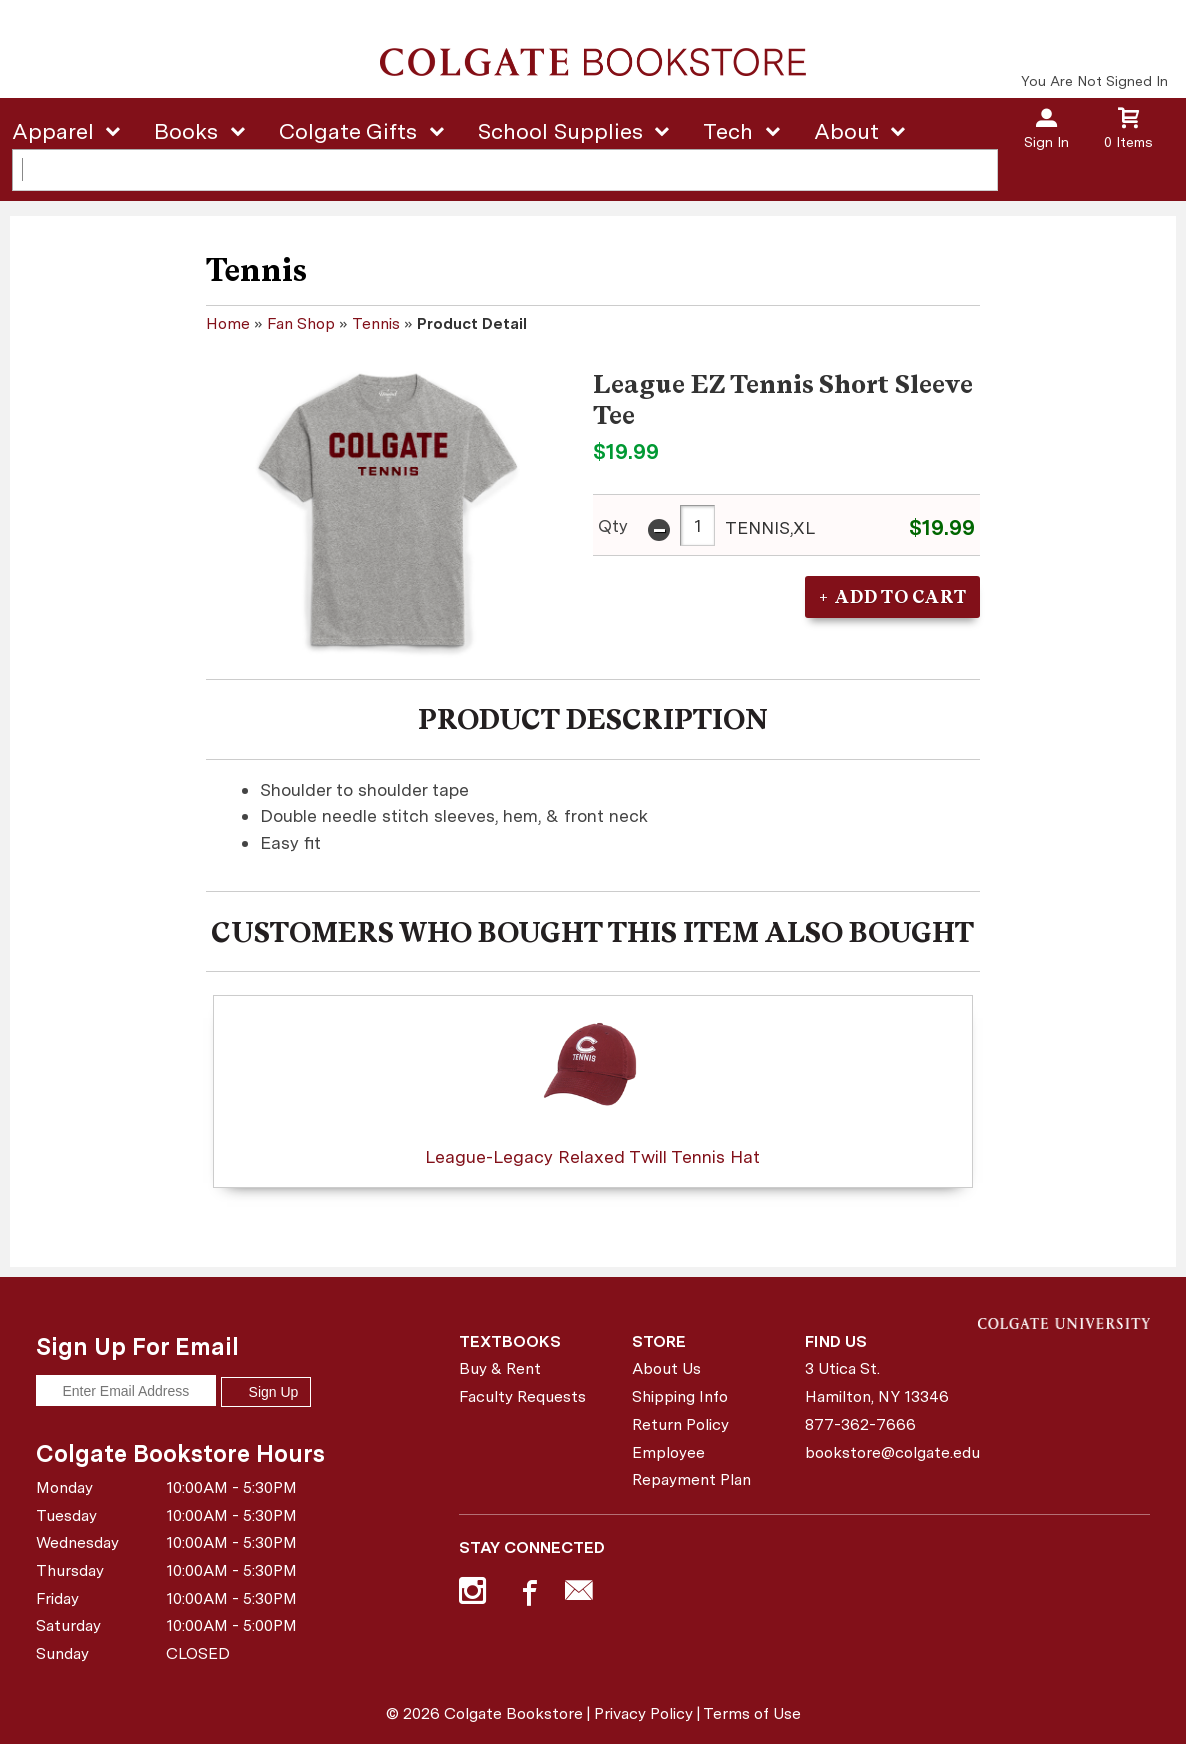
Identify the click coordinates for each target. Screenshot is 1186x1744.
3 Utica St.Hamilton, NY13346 (877, 1382)
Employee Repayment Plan (691, 1466)
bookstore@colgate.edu (884, 1452)
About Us (666, 1368)
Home (228, 323)
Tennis (376, 323)
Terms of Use (752, 1713)
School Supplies (560, 131)
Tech (728, 131)
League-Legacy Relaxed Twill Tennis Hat (592, 1085)
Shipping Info (680, 1396)
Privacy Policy (643, 1713)
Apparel (53, 131)
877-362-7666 (860, 1424)
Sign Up (266, 1392)
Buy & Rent (500, 1368)
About (846, 131)
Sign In (1046, 142)
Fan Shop (301, 323)
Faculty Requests (522, 1396)
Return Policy (680, 1424)
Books (186, 131)
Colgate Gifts (348, 131)
